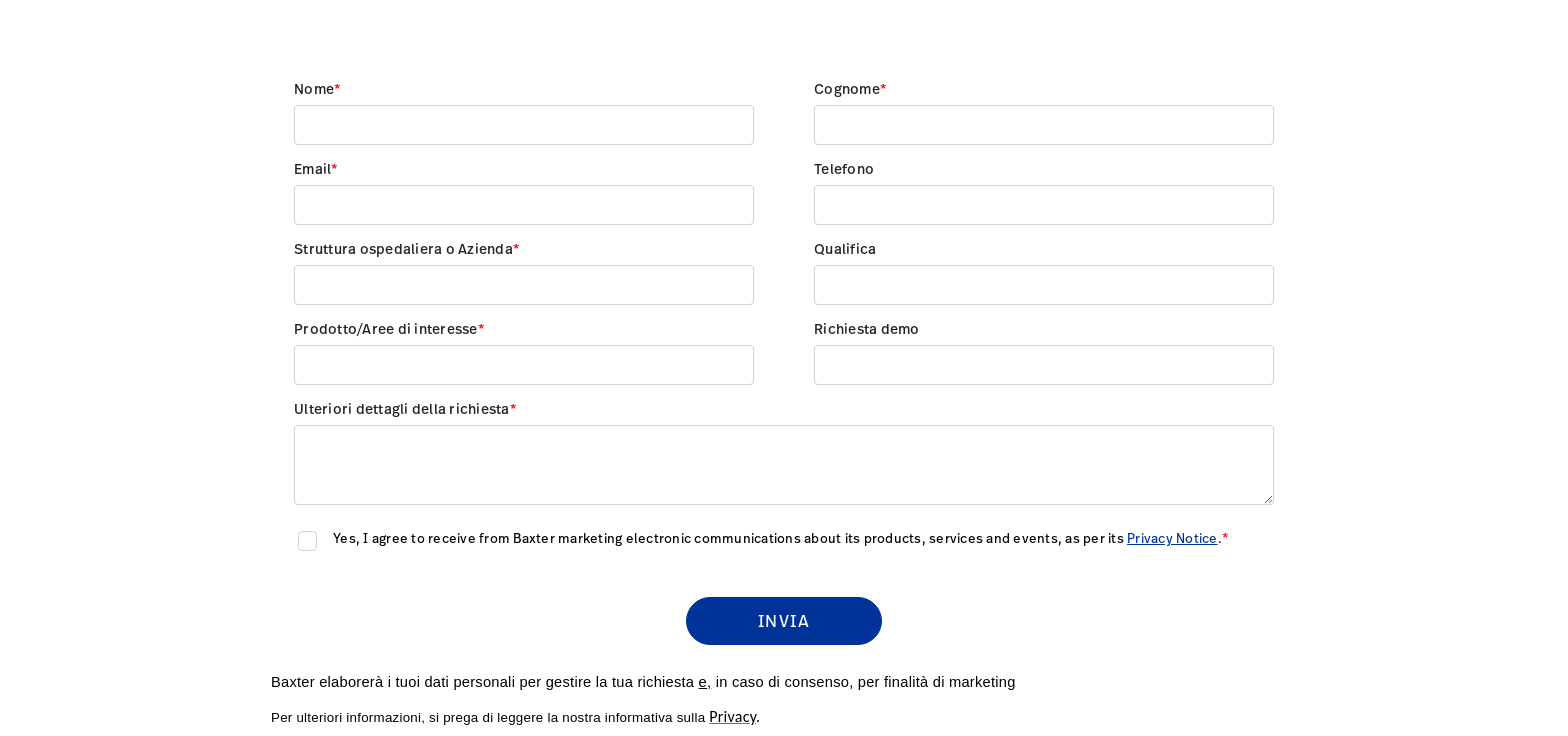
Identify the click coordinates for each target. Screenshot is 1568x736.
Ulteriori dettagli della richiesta (402, 410)
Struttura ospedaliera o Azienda (403, 250)
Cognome (847, 90)
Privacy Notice (1172, 539)
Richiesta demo (867, 330)
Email (312, 170)
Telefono (844, 170)
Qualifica (845, 250)
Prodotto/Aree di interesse (386, 330)
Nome (314, 90)
